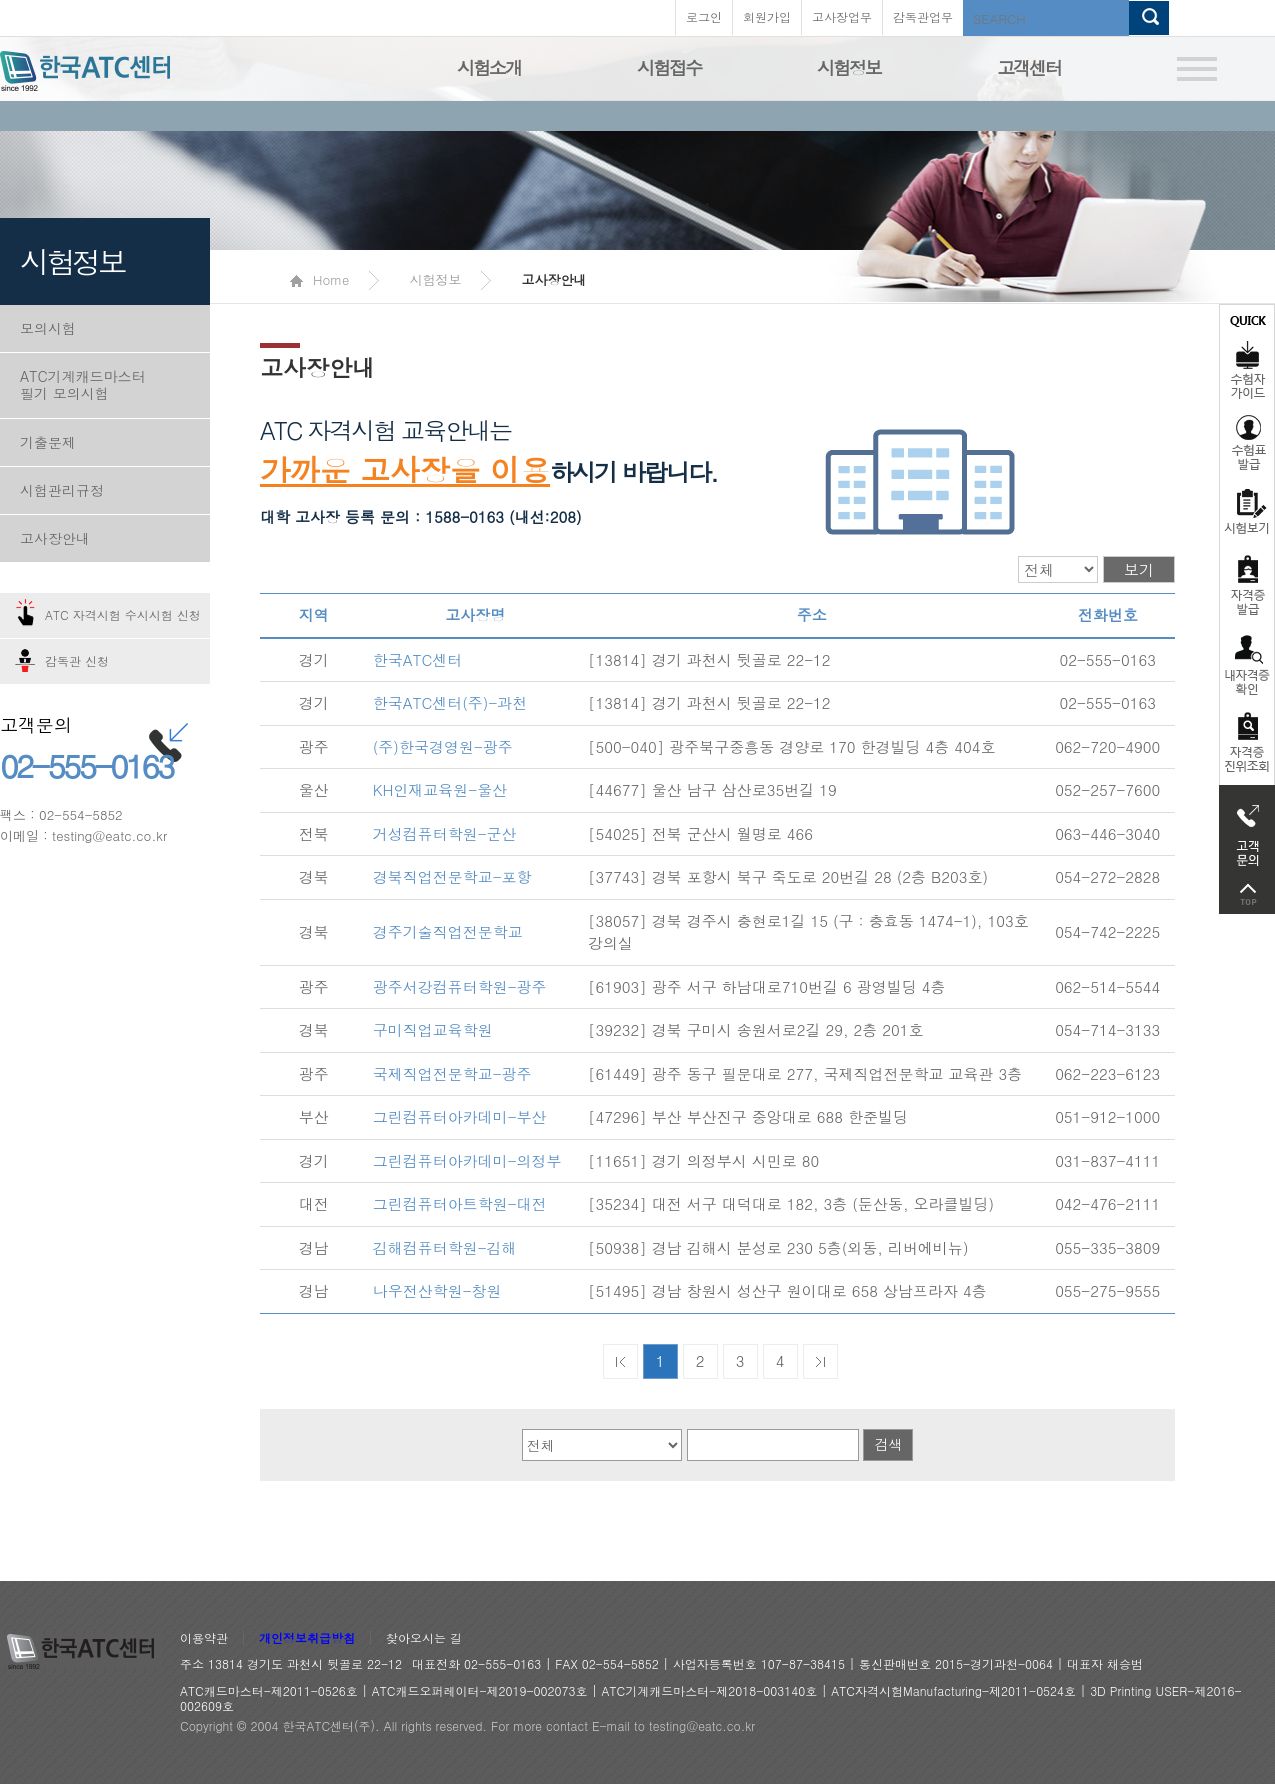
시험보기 (1247, 511)
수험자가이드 (1247, 355)
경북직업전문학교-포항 (452, 876)
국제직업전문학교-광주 (452, 1073)
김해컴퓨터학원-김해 (445, 1247)
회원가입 (767, 16)
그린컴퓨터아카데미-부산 (460, 1116)
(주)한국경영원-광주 (443, 746)
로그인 (704, 16)
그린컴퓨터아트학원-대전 (460, 1203)
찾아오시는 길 (424, 1638)
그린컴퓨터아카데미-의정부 (467, 1160)
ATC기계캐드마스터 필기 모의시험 (83, 384)
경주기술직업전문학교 (448, 931)
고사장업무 (842, 16)
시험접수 (669, 67)
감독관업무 (923, 16)
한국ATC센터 (418, 659)
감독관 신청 (77, 660)
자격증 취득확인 (1247, 663)
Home (319, 279)
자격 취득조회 (1247, 743)
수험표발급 (1247, 442)
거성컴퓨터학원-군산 (445, 833)
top (1247, 894)
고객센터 (1029, 67)
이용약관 (204, 1638)
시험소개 (489, 67)
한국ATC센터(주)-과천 (450, 702)
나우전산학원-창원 (437, 1290)
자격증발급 (1247, 584)
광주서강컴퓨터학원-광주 (460, 986)
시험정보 (849, 67)
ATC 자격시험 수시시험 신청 (123, 614)
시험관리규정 (62, 490)
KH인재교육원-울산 (440, 789)
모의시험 (48, 328)
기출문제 (48, 442)
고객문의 (1247, 830)
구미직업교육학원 (433, 1029)
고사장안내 (55, 538)
